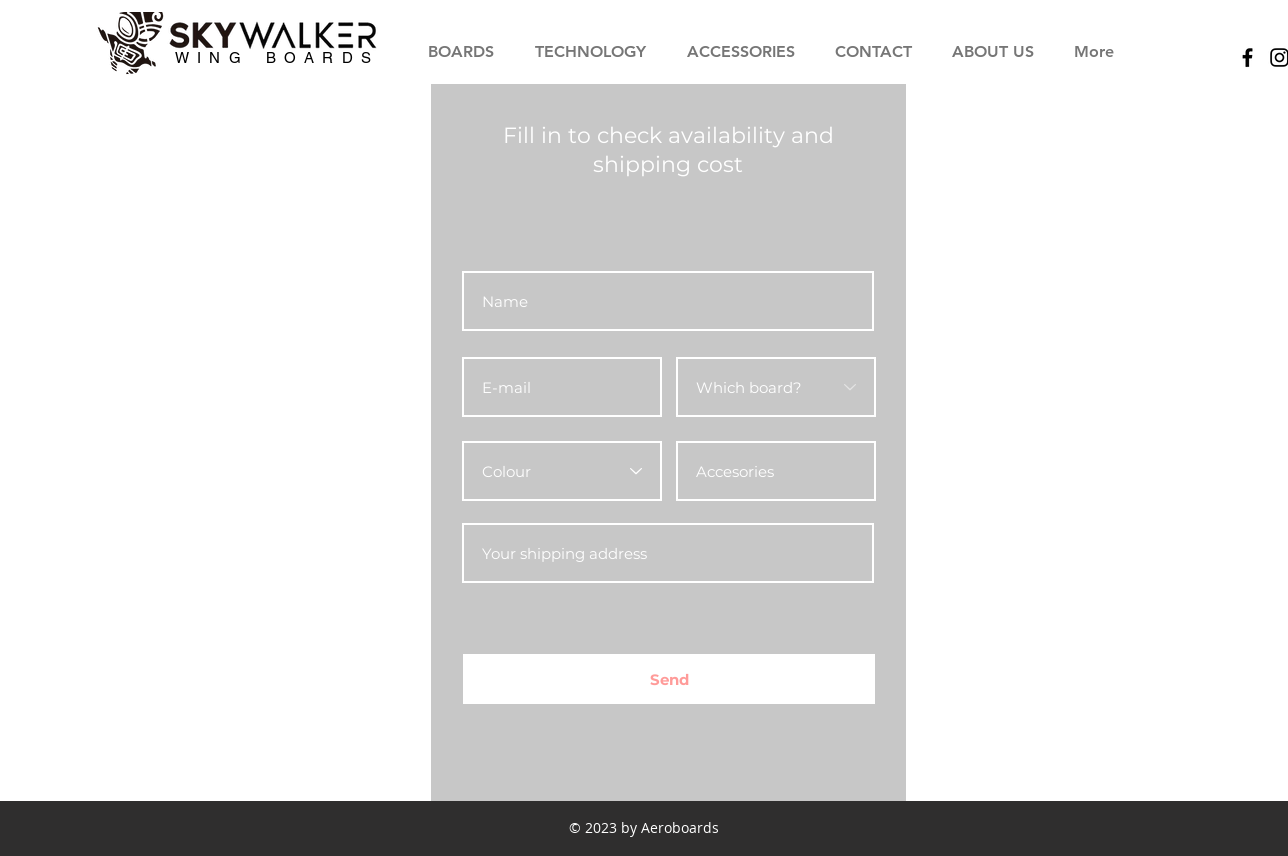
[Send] (669, 679)
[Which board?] (776, 387)
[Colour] (562, 471)
